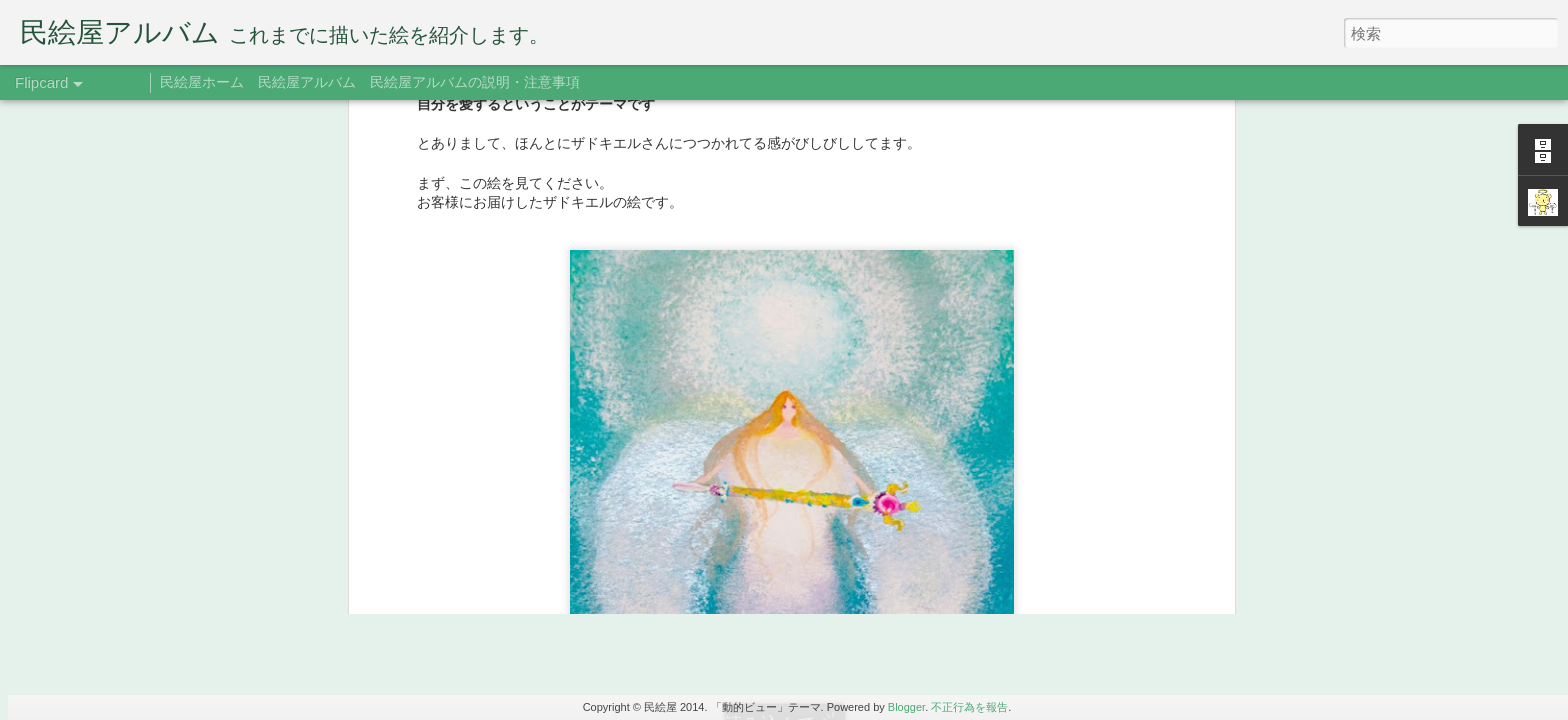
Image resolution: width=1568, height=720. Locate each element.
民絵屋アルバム (307, 82)
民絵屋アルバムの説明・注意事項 (475, 82)
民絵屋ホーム (202, 82)
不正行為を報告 (969, 707)
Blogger (906, 707)
